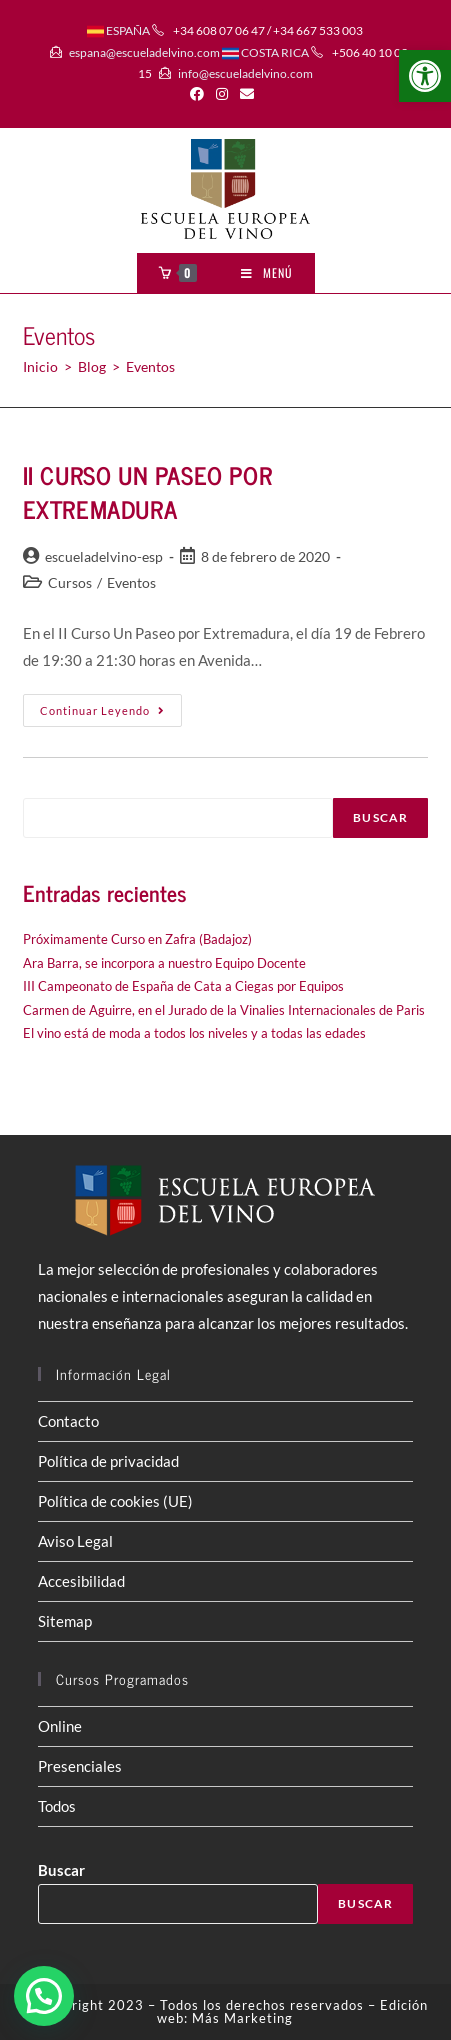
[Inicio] (40, 366)
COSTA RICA (265, 52)
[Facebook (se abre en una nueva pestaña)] (200, 94)
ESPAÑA (118, 30)
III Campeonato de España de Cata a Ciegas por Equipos (183, 986)
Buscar (380, 817)
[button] (425, 76)
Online (60, 1726)
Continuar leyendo (111, 714)
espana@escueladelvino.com (144, 52)
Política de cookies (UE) (115, 1501)
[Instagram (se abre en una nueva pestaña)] (222, 94)
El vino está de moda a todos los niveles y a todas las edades (194, 1033)
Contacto (68, 1421)
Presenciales (80, 1766)
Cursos (70, 582)
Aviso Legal (75, 1541)
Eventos (131, 582)
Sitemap (65, 1621)
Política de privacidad (108, 1461)
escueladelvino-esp (104, 556)
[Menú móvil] (267, 273)
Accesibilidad (81, 1581)
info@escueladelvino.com (245, 73)
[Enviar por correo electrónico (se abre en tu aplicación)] (247, 94)
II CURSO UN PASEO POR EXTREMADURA (148, 491)
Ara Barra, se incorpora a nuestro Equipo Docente (164, 963)
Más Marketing (242, 2018)
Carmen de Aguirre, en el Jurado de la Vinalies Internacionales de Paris (224, 1010)
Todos (57, 1806)
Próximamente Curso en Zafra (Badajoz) (137, 939)
